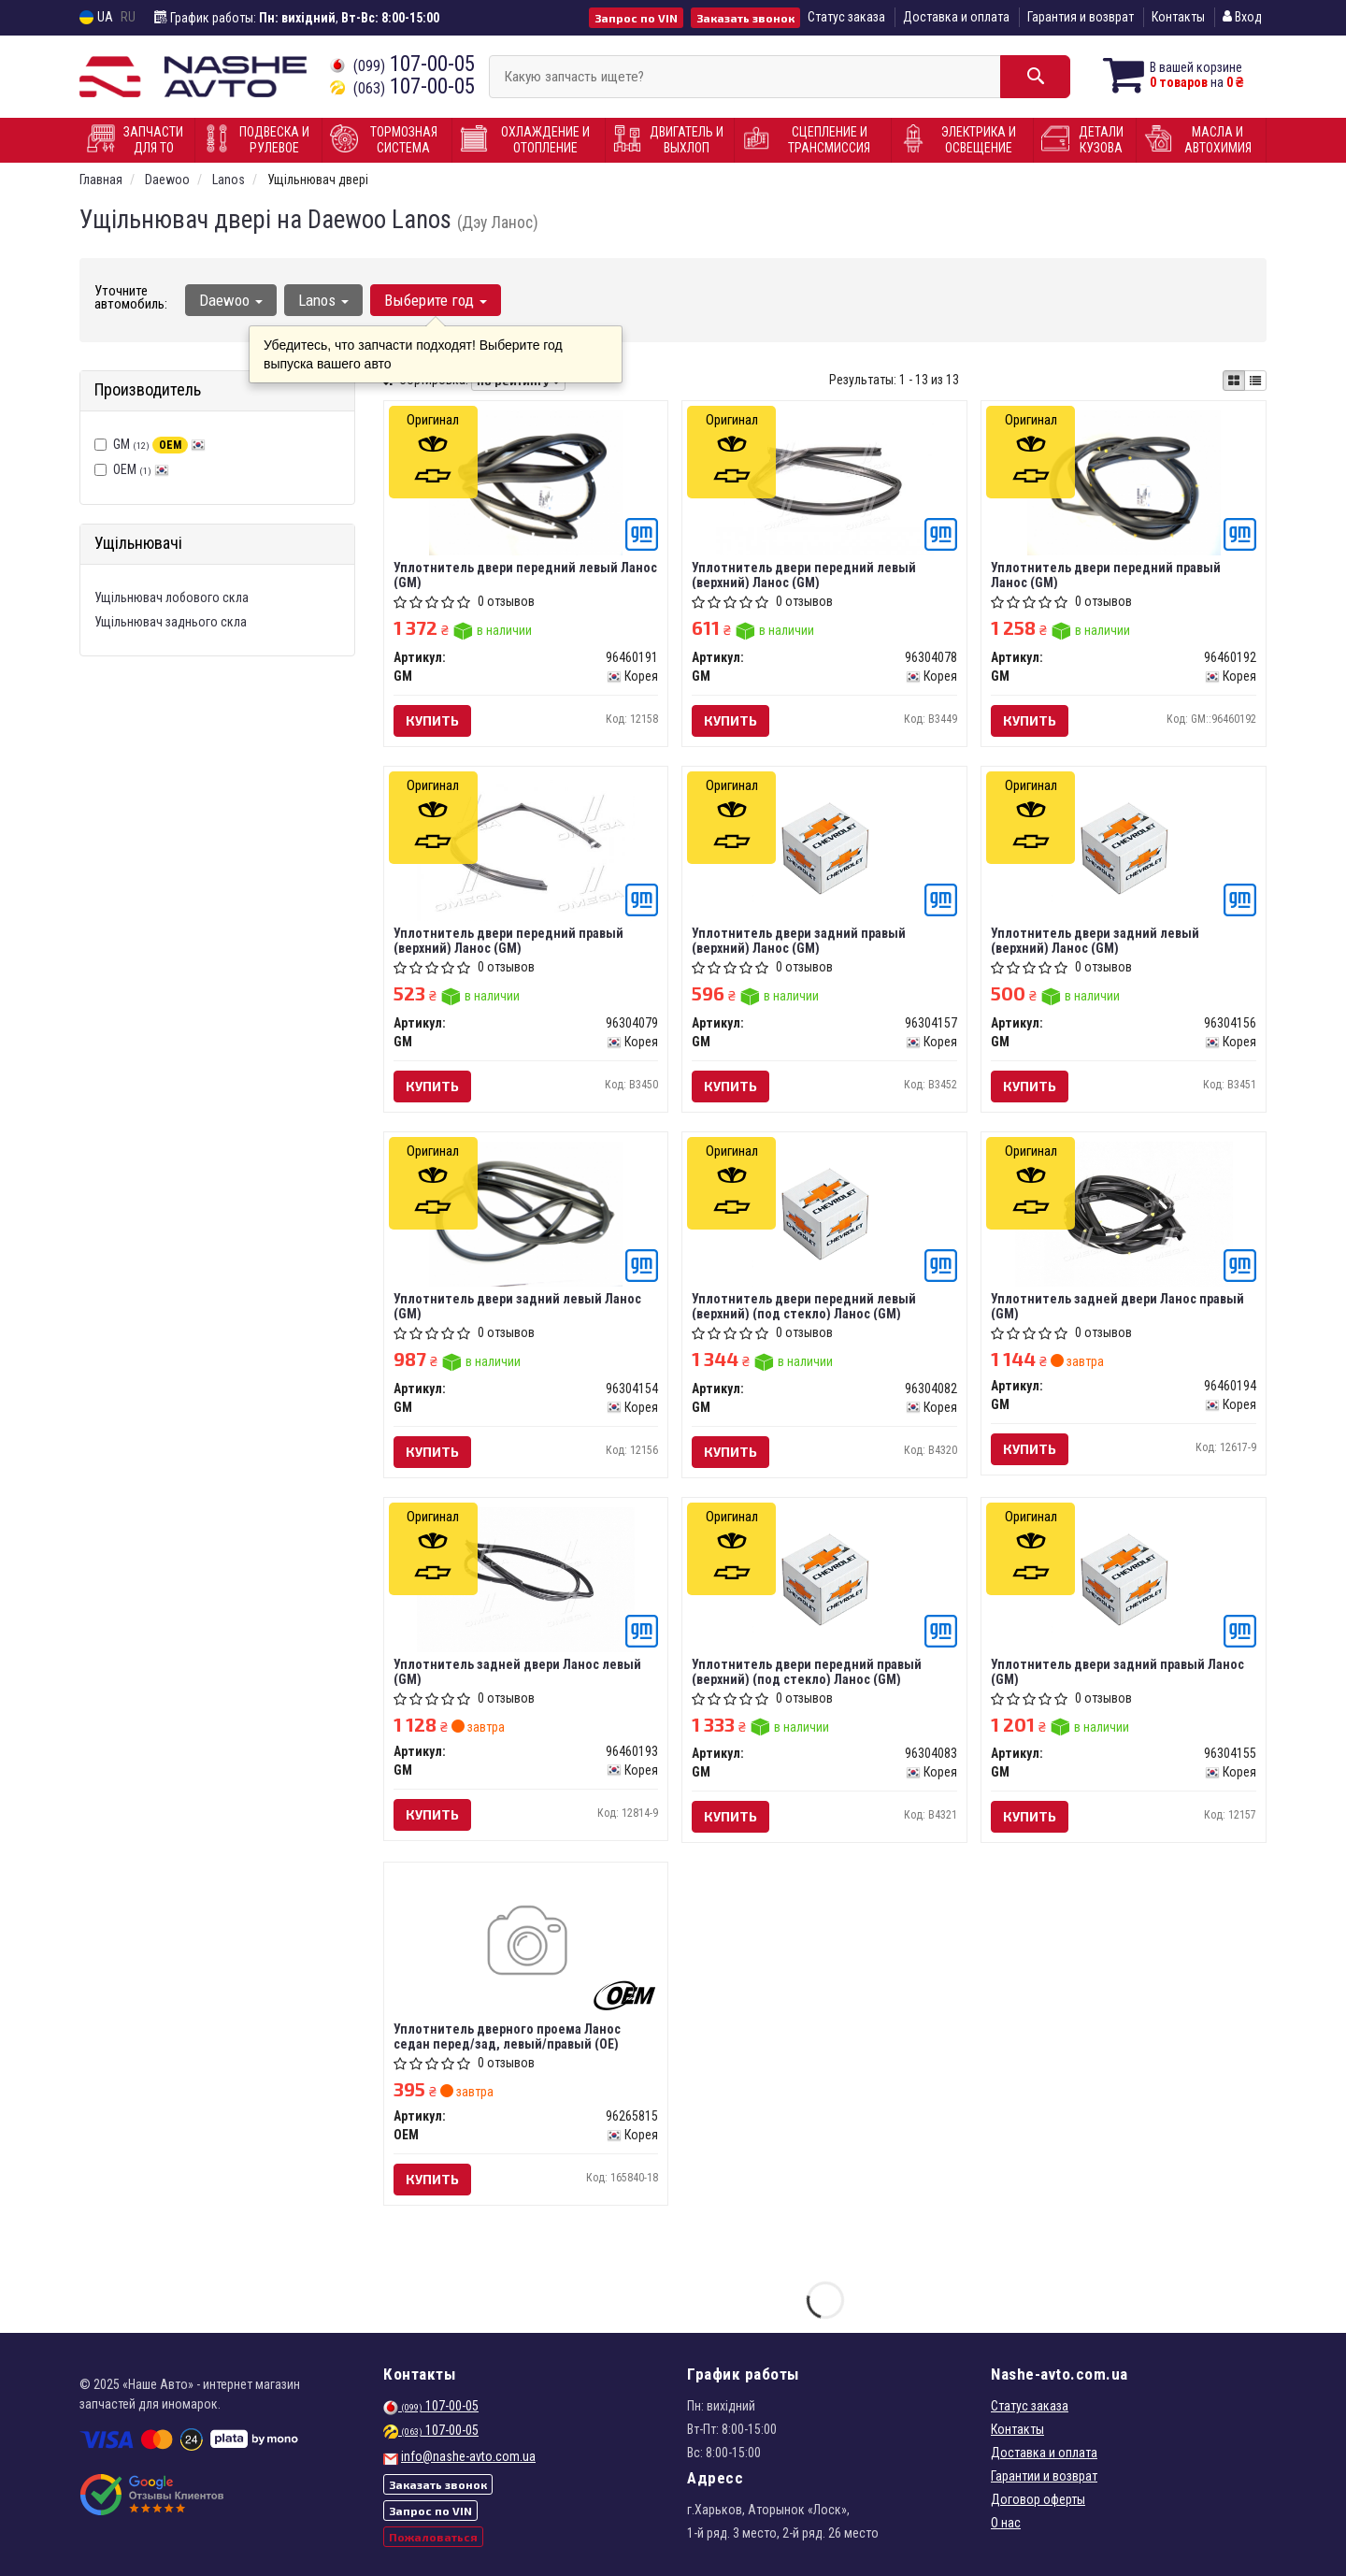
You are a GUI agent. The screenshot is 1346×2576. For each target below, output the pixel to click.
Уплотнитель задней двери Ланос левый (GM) (517, 1671)
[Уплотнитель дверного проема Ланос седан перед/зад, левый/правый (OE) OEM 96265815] (525, 1943)
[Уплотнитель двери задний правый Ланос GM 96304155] (1124, 1578)
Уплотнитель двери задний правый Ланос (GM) (1117, 1671)
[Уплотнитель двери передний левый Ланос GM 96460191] (526, 481)
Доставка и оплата (956, 16)
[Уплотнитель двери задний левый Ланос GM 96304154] (526, 1212)
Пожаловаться (433, 2536)
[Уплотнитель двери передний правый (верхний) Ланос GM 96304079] (526, 847)
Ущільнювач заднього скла (170, 621)
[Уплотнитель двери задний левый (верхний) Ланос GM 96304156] (1124, 847)
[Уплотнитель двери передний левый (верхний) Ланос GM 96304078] (824, 481)
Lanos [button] (323, 300)
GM (159, 444)
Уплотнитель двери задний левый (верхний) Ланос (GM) (1095, 940)
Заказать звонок (745, 17)
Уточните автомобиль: (130, 297)
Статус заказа (846, 16)
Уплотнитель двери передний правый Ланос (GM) (1106, 574)
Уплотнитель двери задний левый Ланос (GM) (517, 1305)
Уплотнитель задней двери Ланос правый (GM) (1117, 1305)
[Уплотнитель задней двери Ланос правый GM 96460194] (1124, 1212)
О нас (1006, 2522)
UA (96, 17)
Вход (1242, 16)
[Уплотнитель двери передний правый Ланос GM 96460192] (1124, 481)
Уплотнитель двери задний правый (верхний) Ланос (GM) (799, 940)
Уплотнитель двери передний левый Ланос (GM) (525, 574)
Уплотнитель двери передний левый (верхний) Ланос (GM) (804, 574)
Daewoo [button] (231, 300)
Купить (432, 720)
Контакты (1178, 16)
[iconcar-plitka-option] (1234, 380)
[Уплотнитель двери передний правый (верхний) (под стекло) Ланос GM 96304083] (824, 1578)
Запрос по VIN (636, 17)
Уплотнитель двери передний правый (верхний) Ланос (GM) (508, 940)
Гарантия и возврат (1080, 16)
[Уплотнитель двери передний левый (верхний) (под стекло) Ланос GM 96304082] (824, 1212)
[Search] (1035, 76)
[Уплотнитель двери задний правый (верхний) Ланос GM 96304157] (824, 847)
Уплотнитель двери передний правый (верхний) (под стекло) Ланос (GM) (807, 1671)
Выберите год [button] (435, 300)
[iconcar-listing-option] (1255, 380)
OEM (141, 469)
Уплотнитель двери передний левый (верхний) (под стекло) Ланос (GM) (804, 1305)
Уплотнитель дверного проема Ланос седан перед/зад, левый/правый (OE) (507, 2036)
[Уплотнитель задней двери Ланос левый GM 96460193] (526, 1578)
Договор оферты (1038, 2499)
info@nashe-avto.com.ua (468, 2456)
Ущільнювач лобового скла (171, 597)
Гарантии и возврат (1044, 2475)
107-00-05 (402, 64)
